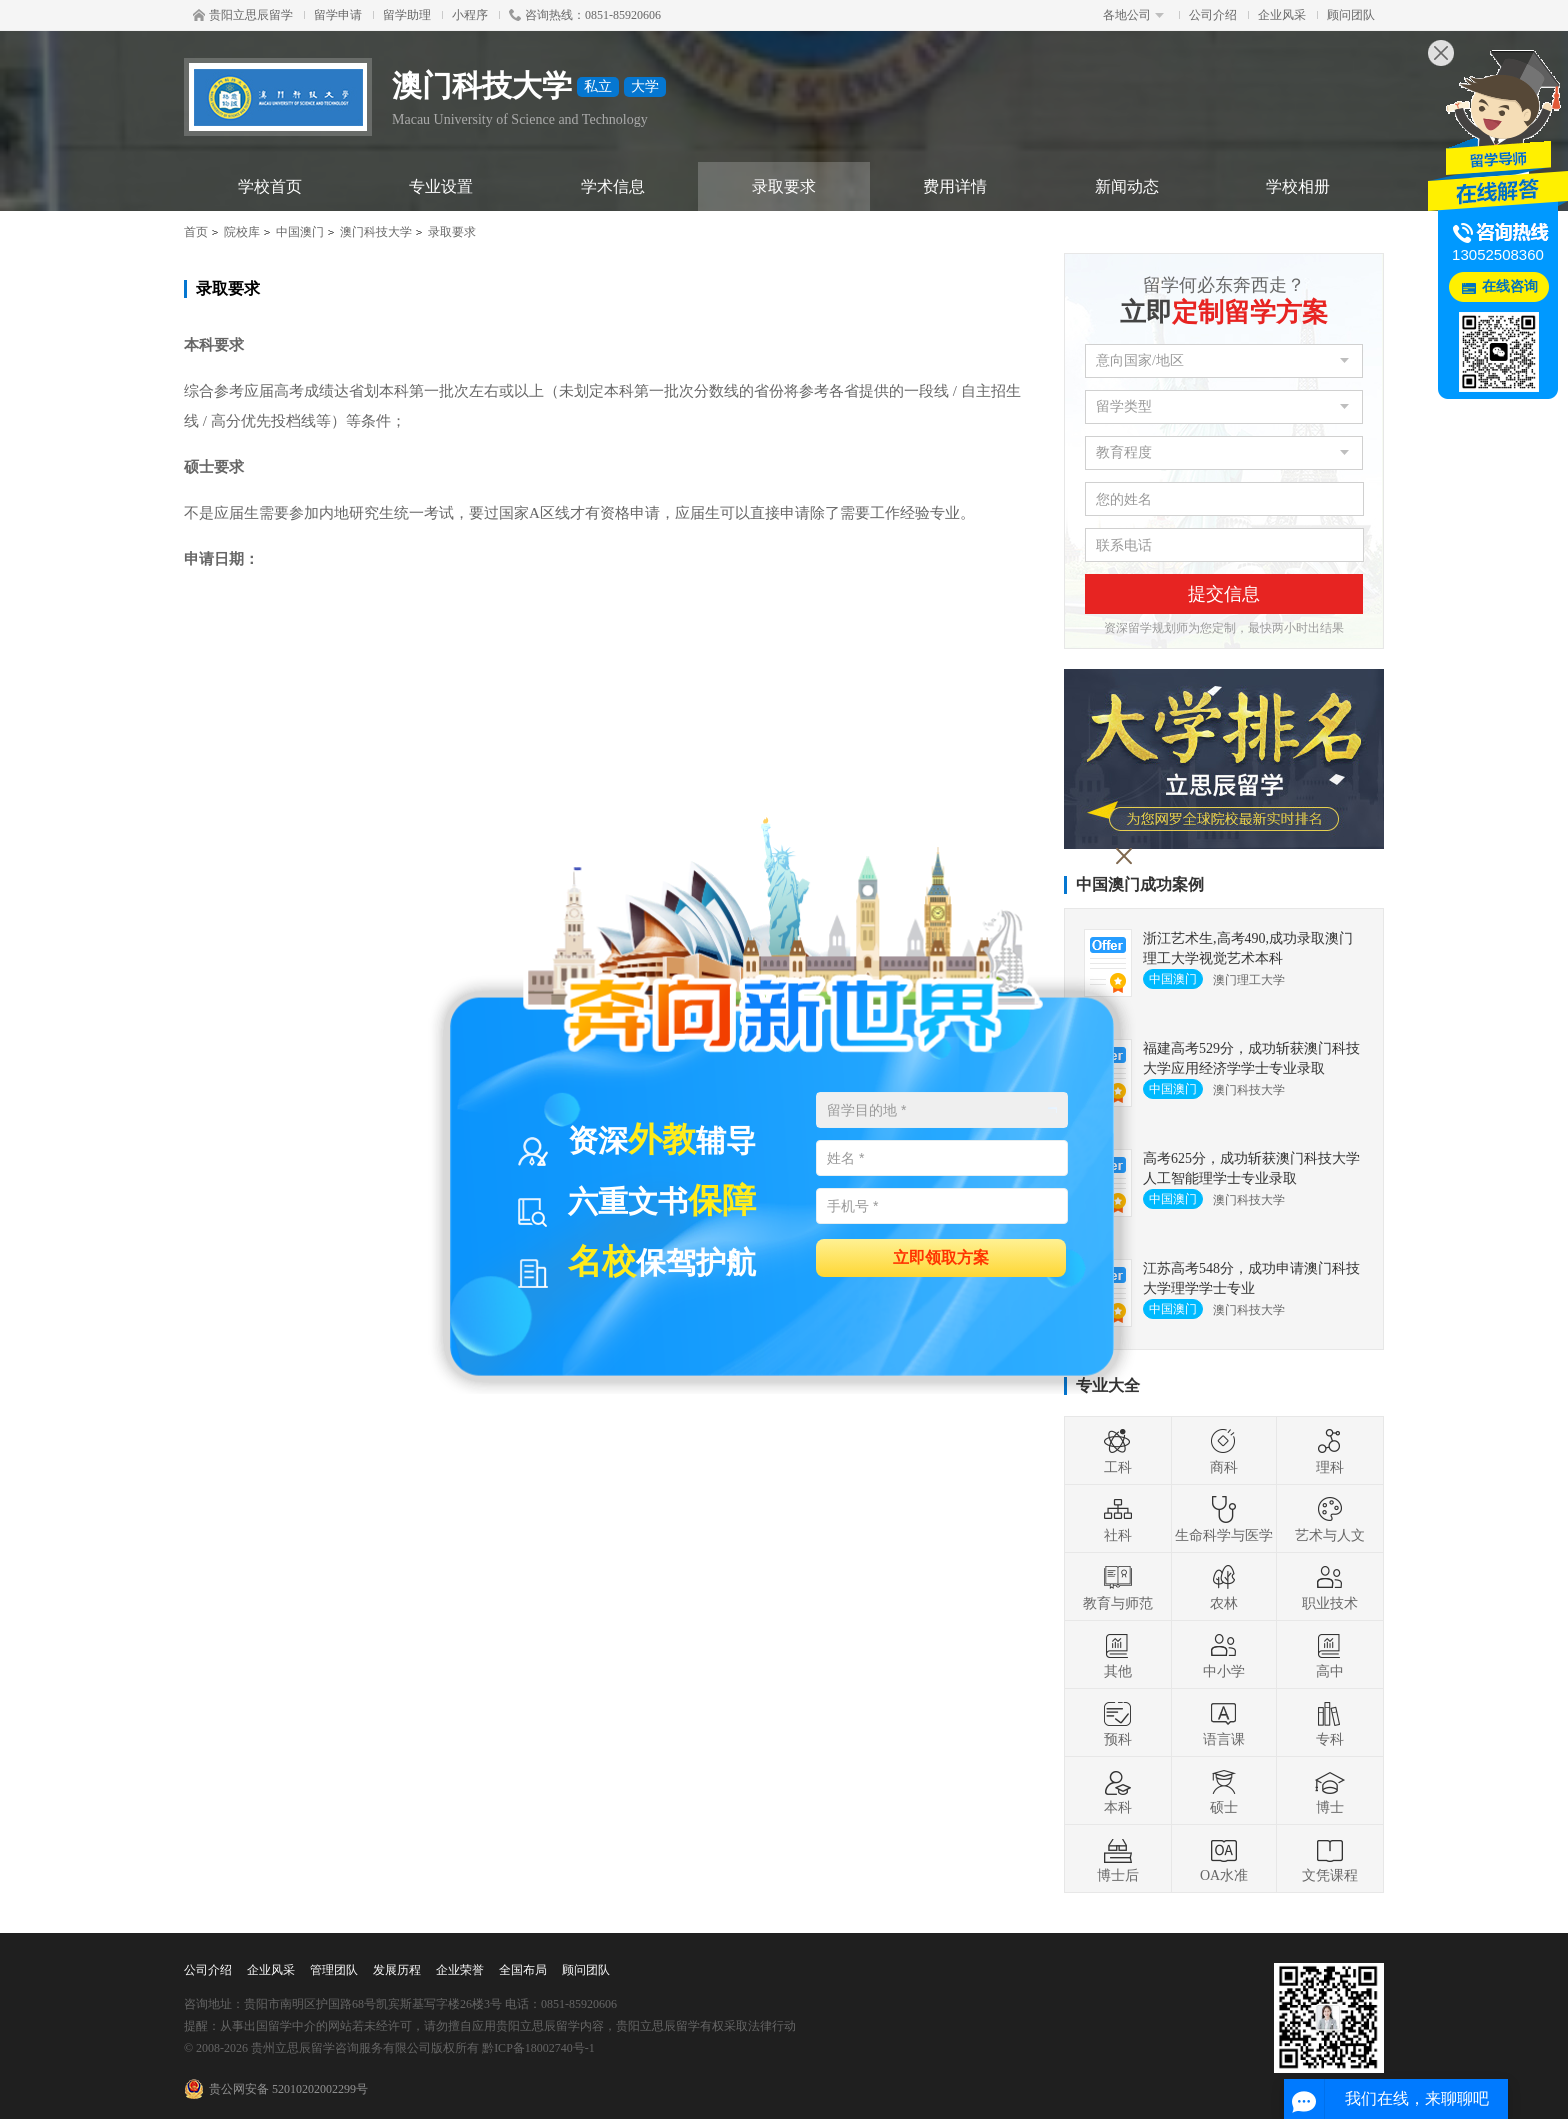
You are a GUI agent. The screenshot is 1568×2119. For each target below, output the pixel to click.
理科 (1330, 1451)
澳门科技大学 (376, 232)
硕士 (1224, 1791)
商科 (1224, 1451)
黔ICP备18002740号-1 (538, 2048)
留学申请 (338, 15)
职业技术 (1330, 1587)
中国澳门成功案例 (1140, 884)
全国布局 (523, 1970)
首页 (196, 232)
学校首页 (270, 186)
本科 (1118, 1791)
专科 (1330, 1723)
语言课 (1224, 1723)
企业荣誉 (460, 1970)
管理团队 (334, 1970)
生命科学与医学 (1224, 1519)
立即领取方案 (941, 1256)
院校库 (242, 232)
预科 (1118, 1723)
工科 (1118, 1451)
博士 (1330, 1791)
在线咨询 (1510, 286)
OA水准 (1224, 1859)
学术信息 (613, 186)
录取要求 (784, 186)
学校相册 (1298, 186)
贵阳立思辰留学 (243, 15)
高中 (1330, 1655)
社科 (1118, 1519)
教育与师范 (1118, 1587)
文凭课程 (1330, 1859)
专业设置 (441, 186)
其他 (1118, 1655)
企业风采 (1282, 15)
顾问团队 (1351, 15)
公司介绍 (1213, 15)
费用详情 (955, 186)
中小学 (1224, 1655)
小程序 (470, 15)
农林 (1224, 1587)
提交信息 (1224, 594)
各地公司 (1133, 15)
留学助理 (407, 15)
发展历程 (397, 1970)
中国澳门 (300, 232)
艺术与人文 (1330, 1519)
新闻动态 (1127, 186)
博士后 (1118, 1859)
